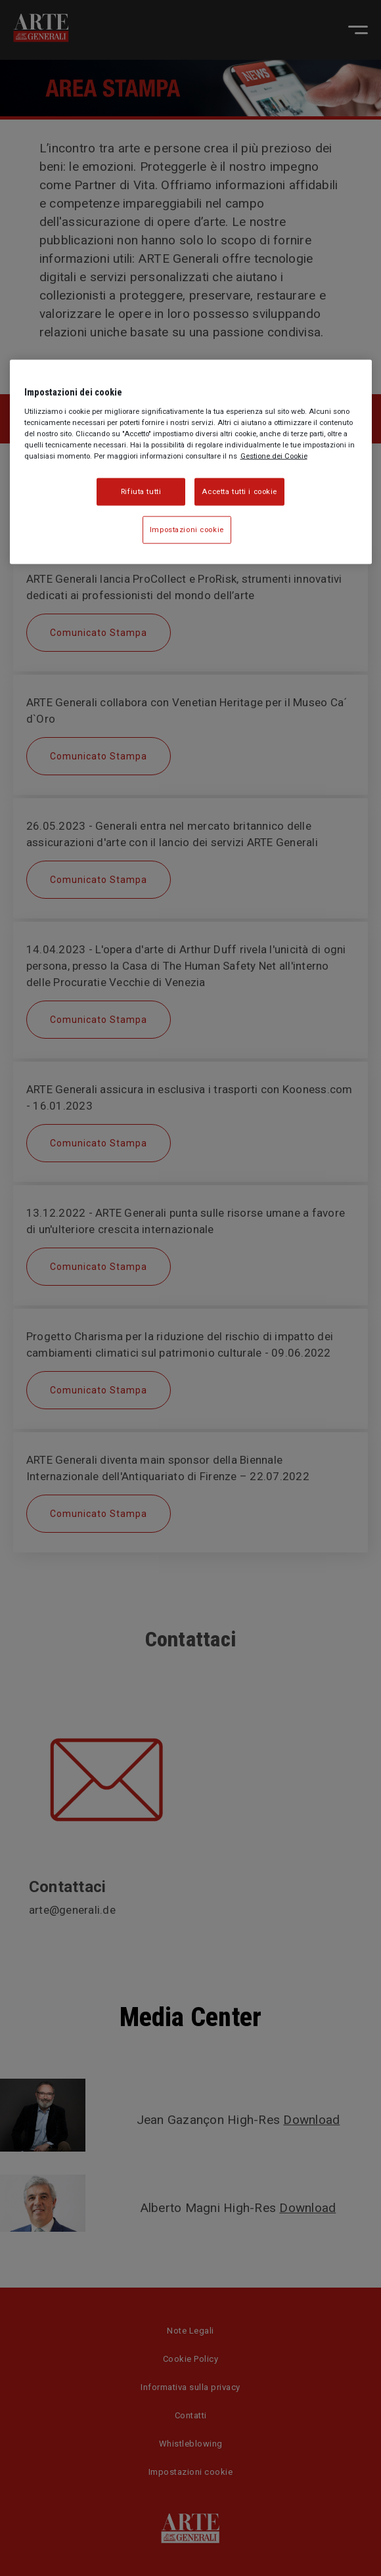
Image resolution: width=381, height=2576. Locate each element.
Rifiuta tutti (141, 491)
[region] (191, 462)
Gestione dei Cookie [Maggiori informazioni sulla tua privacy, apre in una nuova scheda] (273, 456)
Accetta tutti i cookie (239, 491)
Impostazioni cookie (187, 529)
